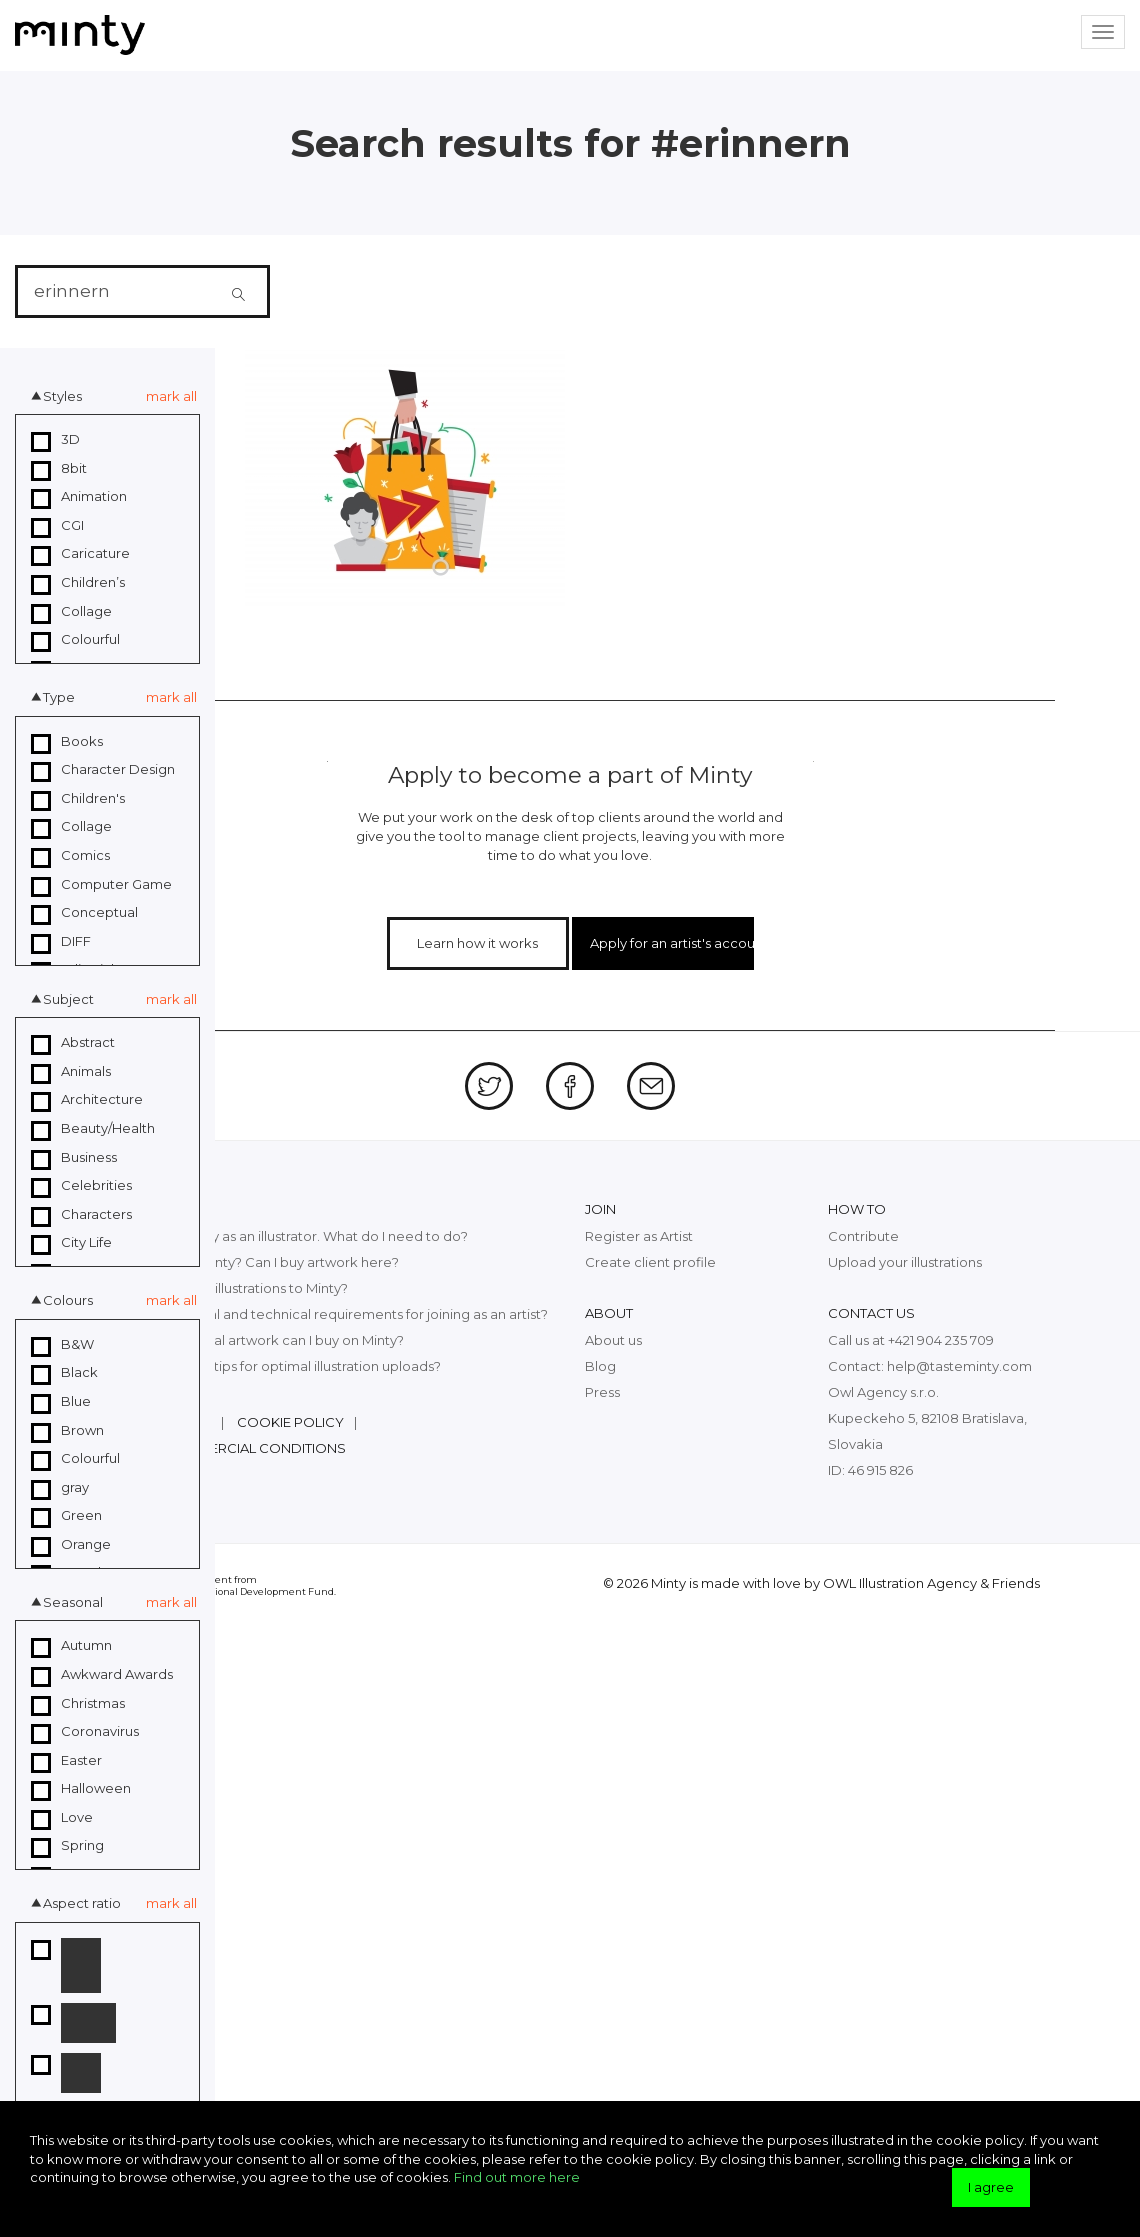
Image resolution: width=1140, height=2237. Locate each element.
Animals (71, 1072)
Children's (78, 799)
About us (613, 1340)
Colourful (75, 640)
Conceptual (84, 913)
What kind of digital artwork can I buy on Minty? (252, 1340)
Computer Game (101, 885)
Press (602, 1392)
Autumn (71, 1646)
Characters (81, 1215)
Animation (79, 497)
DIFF (61, 942)
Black (64, 1373)
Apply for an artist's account (672, 943)
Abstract (73, 1043)
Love (62, 1818)
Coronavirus (85, 1732)
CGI (57, 526)
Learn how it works (477, 943)
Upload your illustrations (905, 1262)
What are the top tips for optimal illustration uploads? (270, 1366)
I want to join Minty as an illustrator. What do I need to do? (284, 1236)
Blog (600, 1366)
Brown (67, 1431)
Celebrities (81, 1186)
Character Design (103, 770)
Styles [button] (62, 396)
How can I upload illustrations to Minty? (224, 1288)
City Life (71, 1243)
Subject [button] (68, 999)
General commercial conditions (223, 1448)
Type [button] (59, 697)
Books (67, 742)
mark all (171, 396)
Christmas (78, 1704)
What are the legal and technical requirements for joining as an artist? (324, 1314)
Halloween (81, 1789)
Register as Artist (639, 1236)
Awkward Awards (102, 1675)
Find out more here (517, 2177)
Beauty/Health (93, 1129)
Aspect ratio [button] (82, 1903)
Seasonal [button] (73, 1602)
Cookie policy (290, 1422)
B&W (62, 1345)
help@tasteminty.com (959, 1366)
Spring (67, 1846)
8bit (59, 469)
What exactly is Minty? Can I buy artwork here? (249, 1262)
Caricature (80, 554)
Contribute (863, 1236)
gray (60, 1488)
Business (74, 1158)
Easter (66, 1761)
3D (55, 440)
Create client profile (650, 1262)
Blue (61, 1402)
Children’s (78, 583)
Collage (71, 612)
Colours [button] (68, 1300)
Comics (70, 856)
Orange (71, 1545)
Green (66, 1516)
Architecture (87, 1100)
